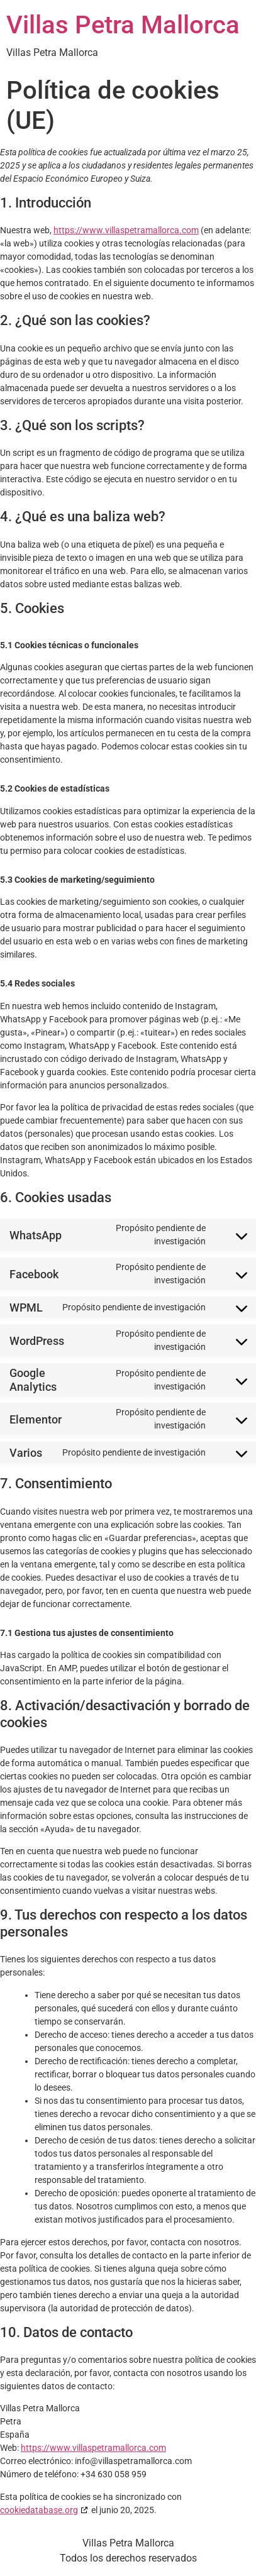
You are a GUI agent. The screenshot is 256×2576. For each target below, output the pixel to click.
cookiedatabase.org (39, 2510)
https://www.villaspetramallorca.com (126, 230)
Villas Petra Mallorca (123, 25)
